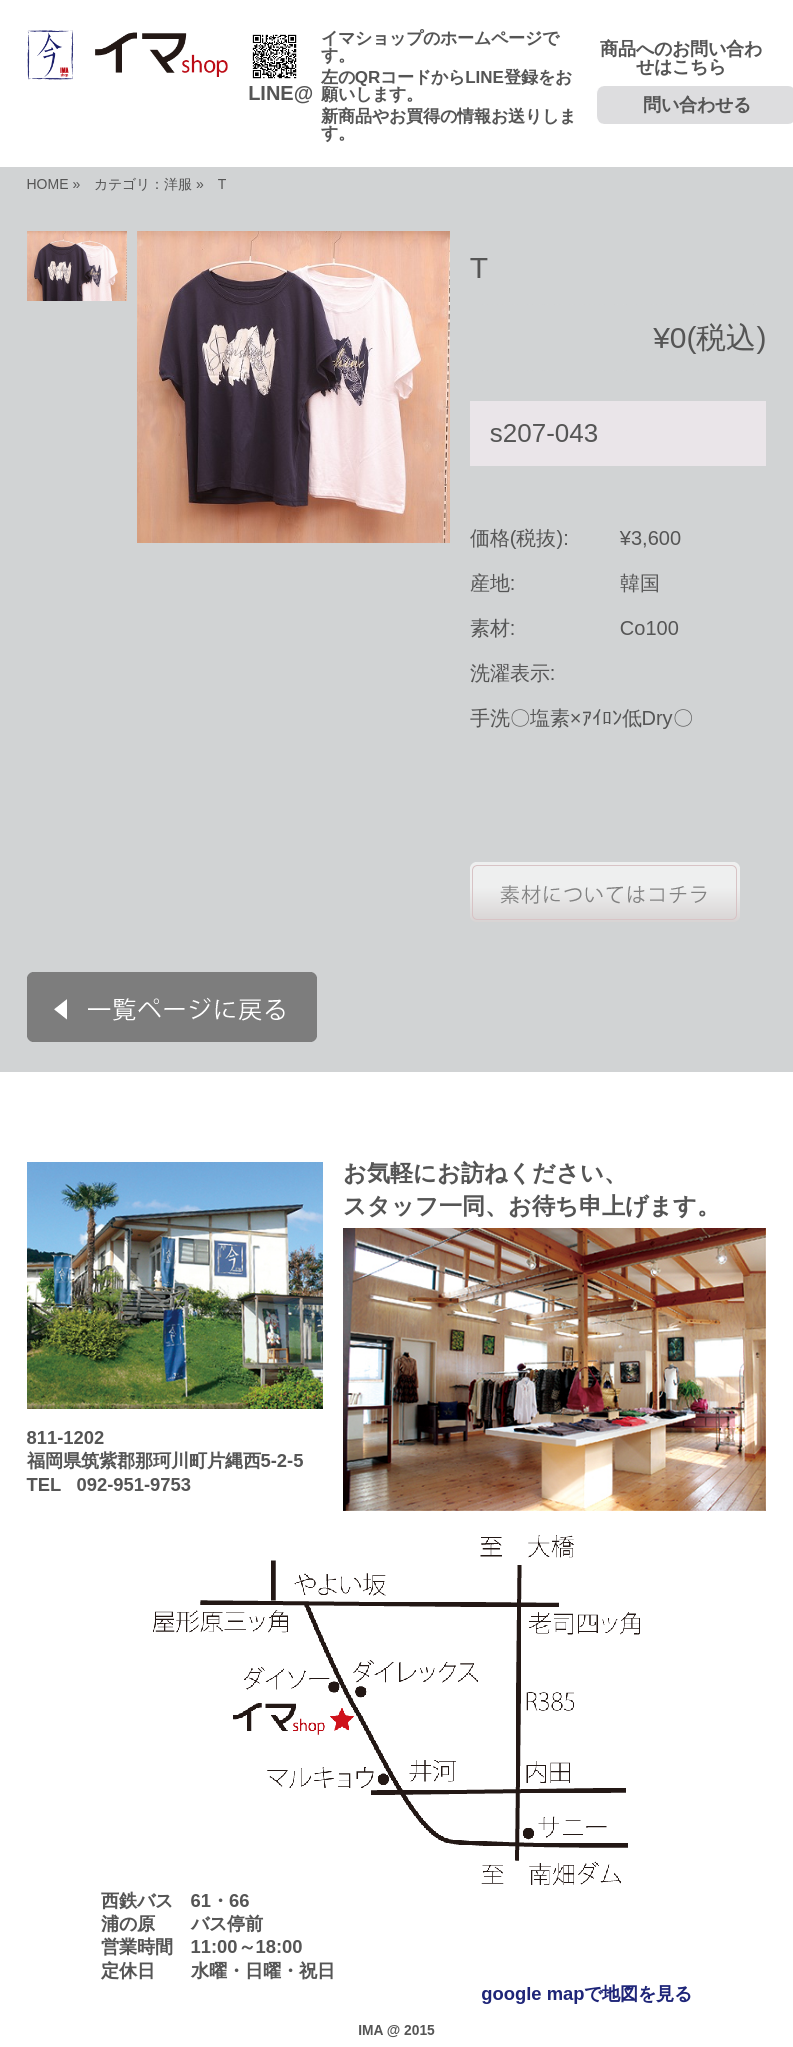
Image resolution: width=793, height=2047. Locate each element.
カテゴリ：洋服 (143, 184)
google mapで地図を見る (586, 1993)
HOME (48, 184)
